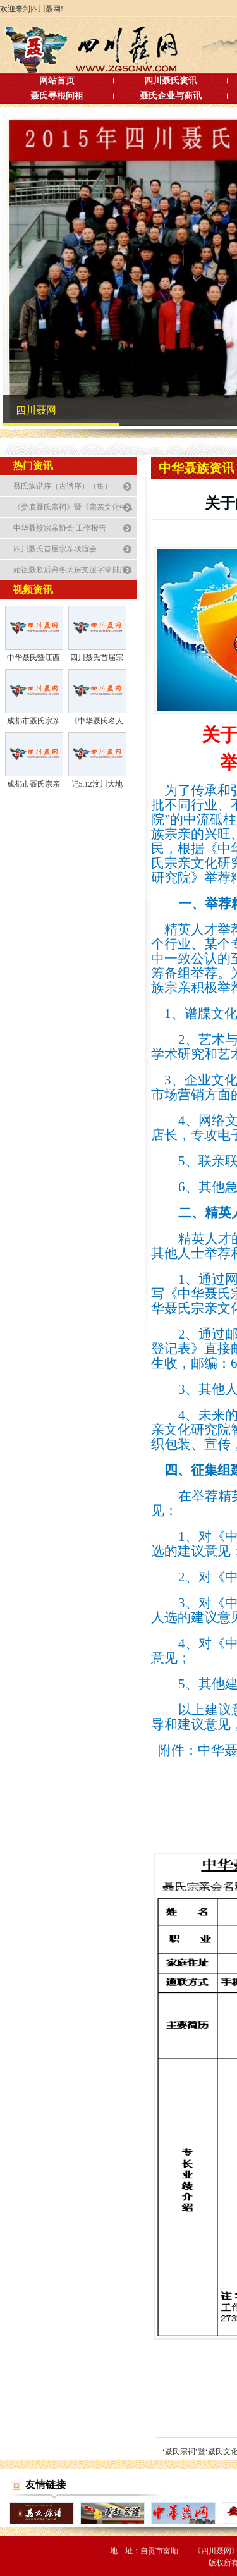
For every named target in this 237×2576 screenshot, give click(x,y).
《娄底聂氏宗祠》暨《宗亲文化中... (73, 507)
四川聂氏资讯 (170, 80)
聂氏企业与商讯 (171, 96)
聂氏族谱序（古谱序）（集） (62, 486)
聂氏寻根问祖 (56, 96)
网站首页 (57, 80)
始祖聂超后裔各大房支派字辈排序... (73, 569)
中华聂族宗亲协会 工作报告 (59, 528)
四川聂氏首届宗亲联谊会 (55, 548)
